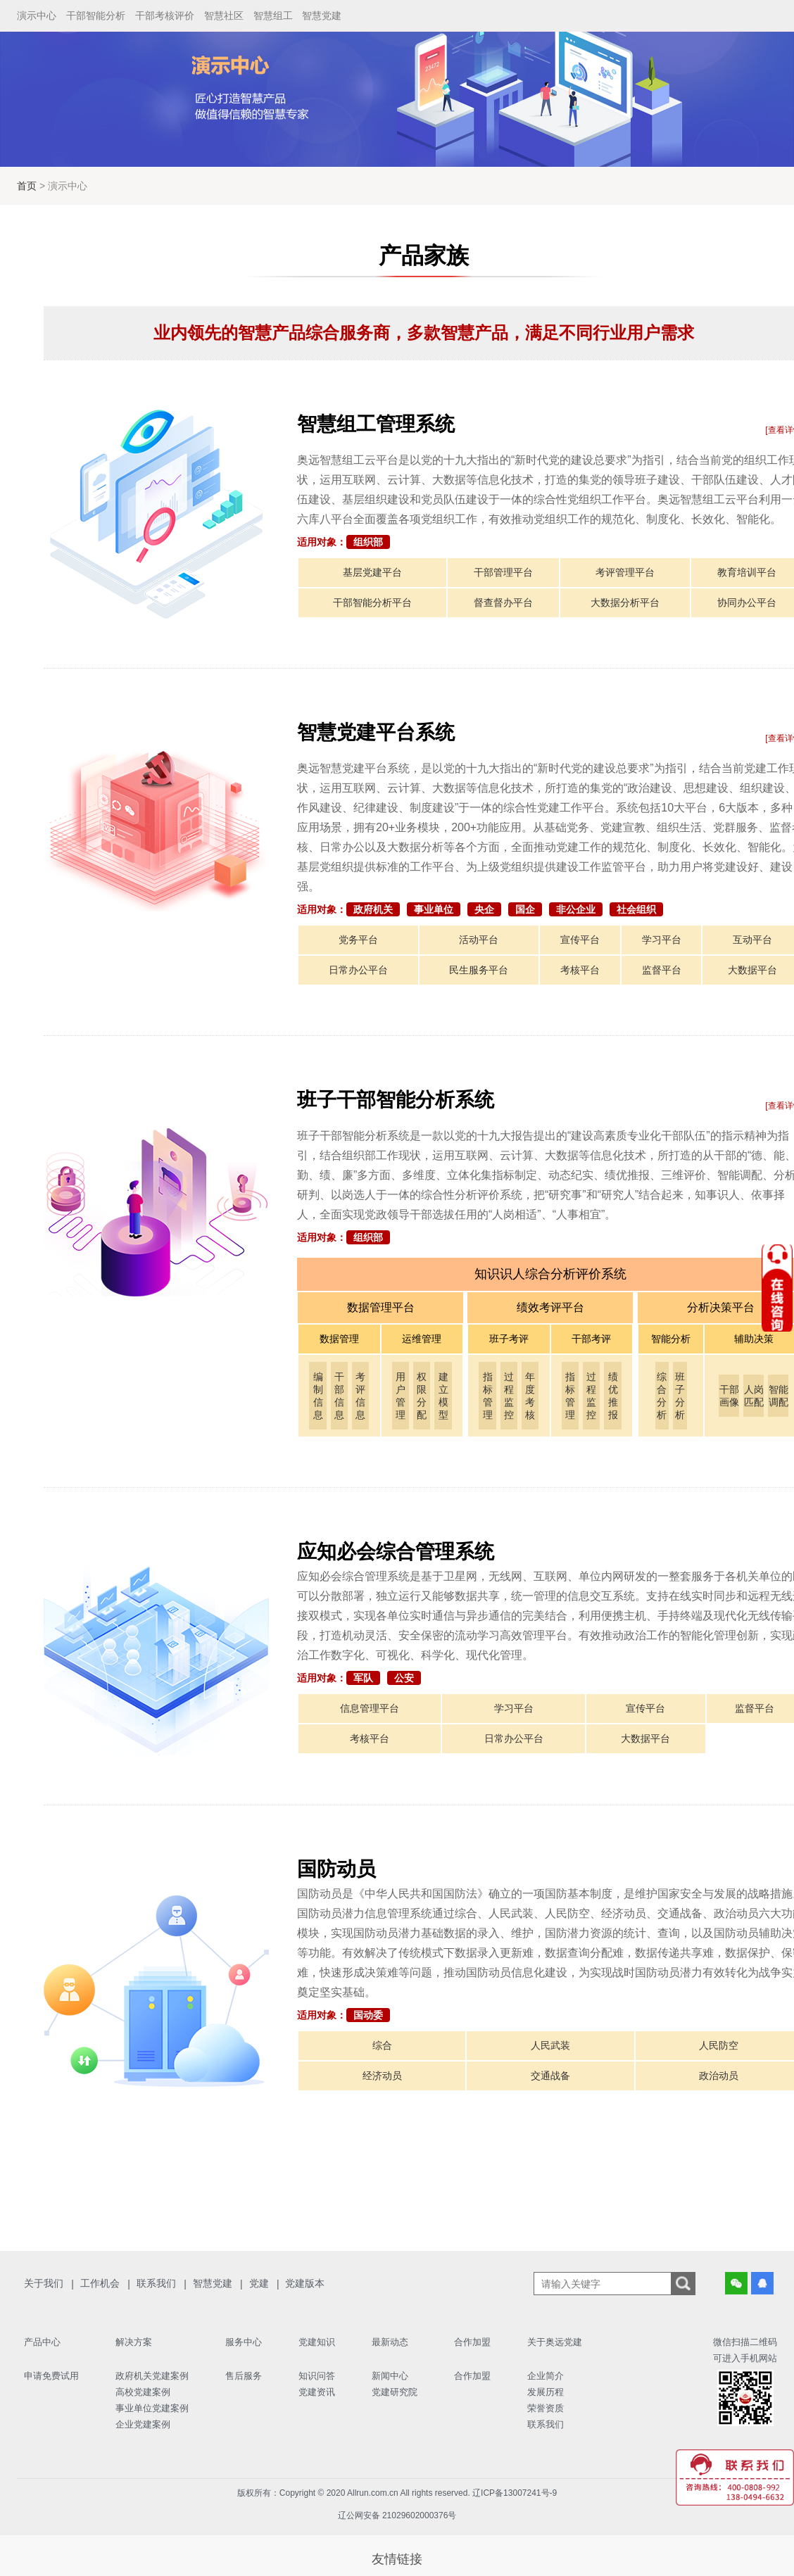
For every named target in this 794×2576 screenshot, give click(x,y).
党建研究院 (394, 2392)
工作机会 (100, 2283)
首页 (28, 185)
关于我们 (43, 2283)
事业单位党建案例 (152, 2408)
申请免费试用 (51, 2375)
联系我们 (156, 2283)
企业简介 (545, 2375)
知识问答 (316, 2375)
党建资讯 (316, 2392)
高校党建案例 (142, 2392)
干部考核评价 (164, 15)
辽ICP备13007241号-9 (514, 2493)
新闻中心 (390, 2375)
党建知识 (316, 2342)
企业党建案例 (142, 2424)
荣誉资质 (545, 2408)
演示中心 (36, 15)
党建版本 (304, 2283)
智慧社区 (224, 15)
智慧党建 (321, 15)
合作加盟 (472, 2342)
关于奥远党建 (554, 2342)
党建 (259, 2283)
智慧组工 (273, 15)
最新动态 (390, 2342)
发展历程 (545, 2392)
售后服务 (243, 2375)
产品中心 (42, 2342)
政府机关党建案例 (152, 2375)
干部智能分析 (95, 15)
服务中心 (243, 2342)
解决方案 (133, 2342)
